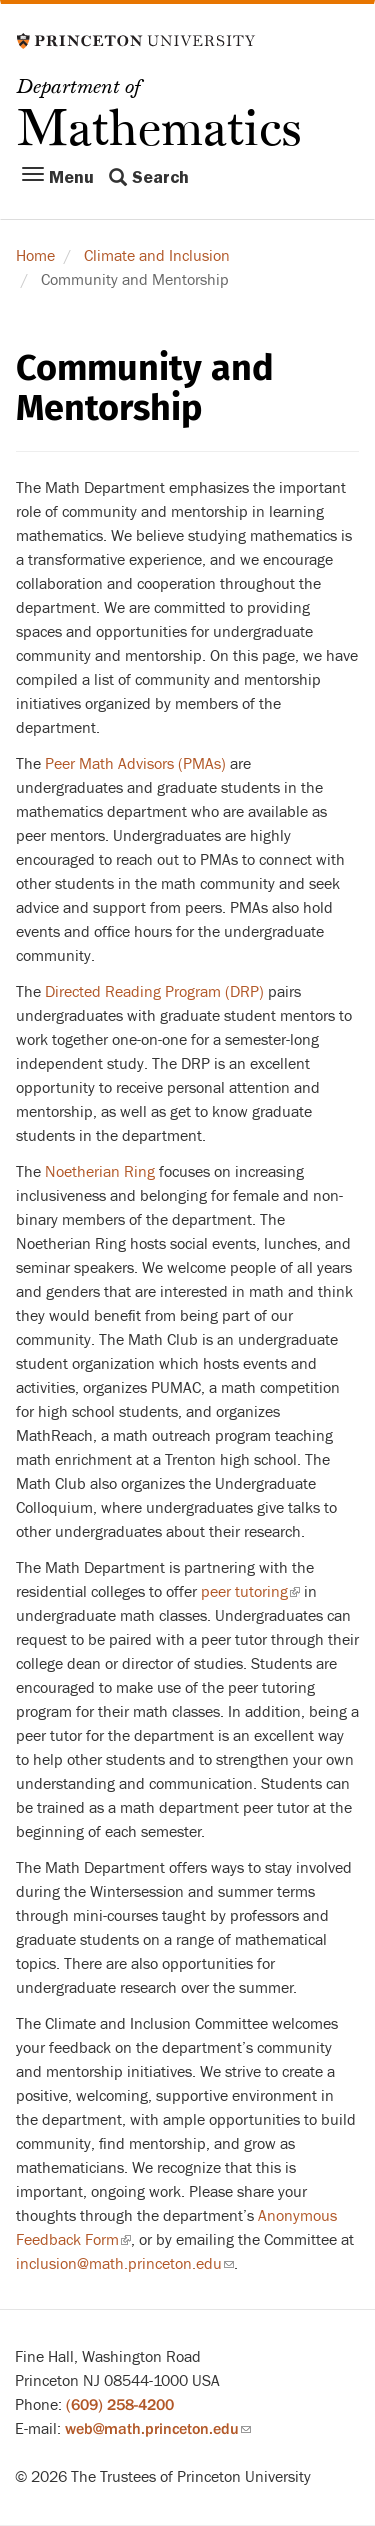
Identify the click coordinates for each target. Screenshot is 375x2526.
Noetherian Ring (100, 1172)
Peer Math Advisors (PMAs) (135, 764)
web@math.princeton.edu (158, 2429)
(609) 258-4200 (120, 2405)
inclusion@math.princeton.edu (125, 2264)
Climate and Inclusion (157, 256)
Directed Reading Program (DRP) (156, 992)
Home (35, 256)
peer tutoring (250, 1592)
